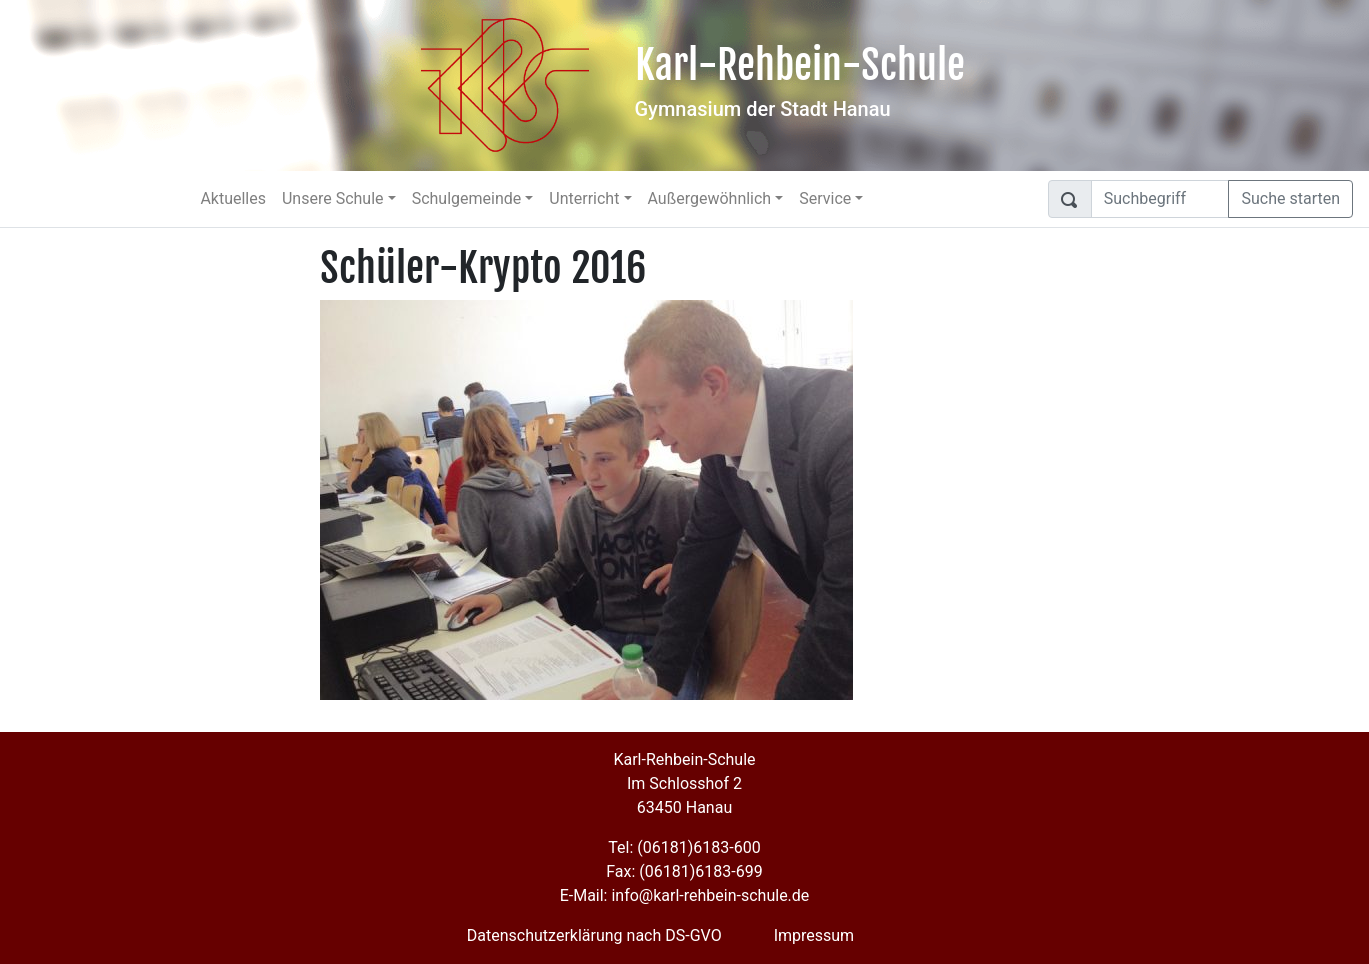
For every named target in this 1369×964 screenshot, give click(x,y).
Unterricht (584, 198)
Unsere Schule (333, 198)
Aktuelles (233, 198)
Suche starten (1290, 198)
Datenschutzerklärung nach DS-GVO (594, 935)
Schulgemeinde (467, 198)
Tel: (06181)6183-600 (684, 847)
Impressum (814, 935)
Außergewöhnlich (710, 198)
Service (825, 198)
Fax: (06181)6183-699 (684, 871)
